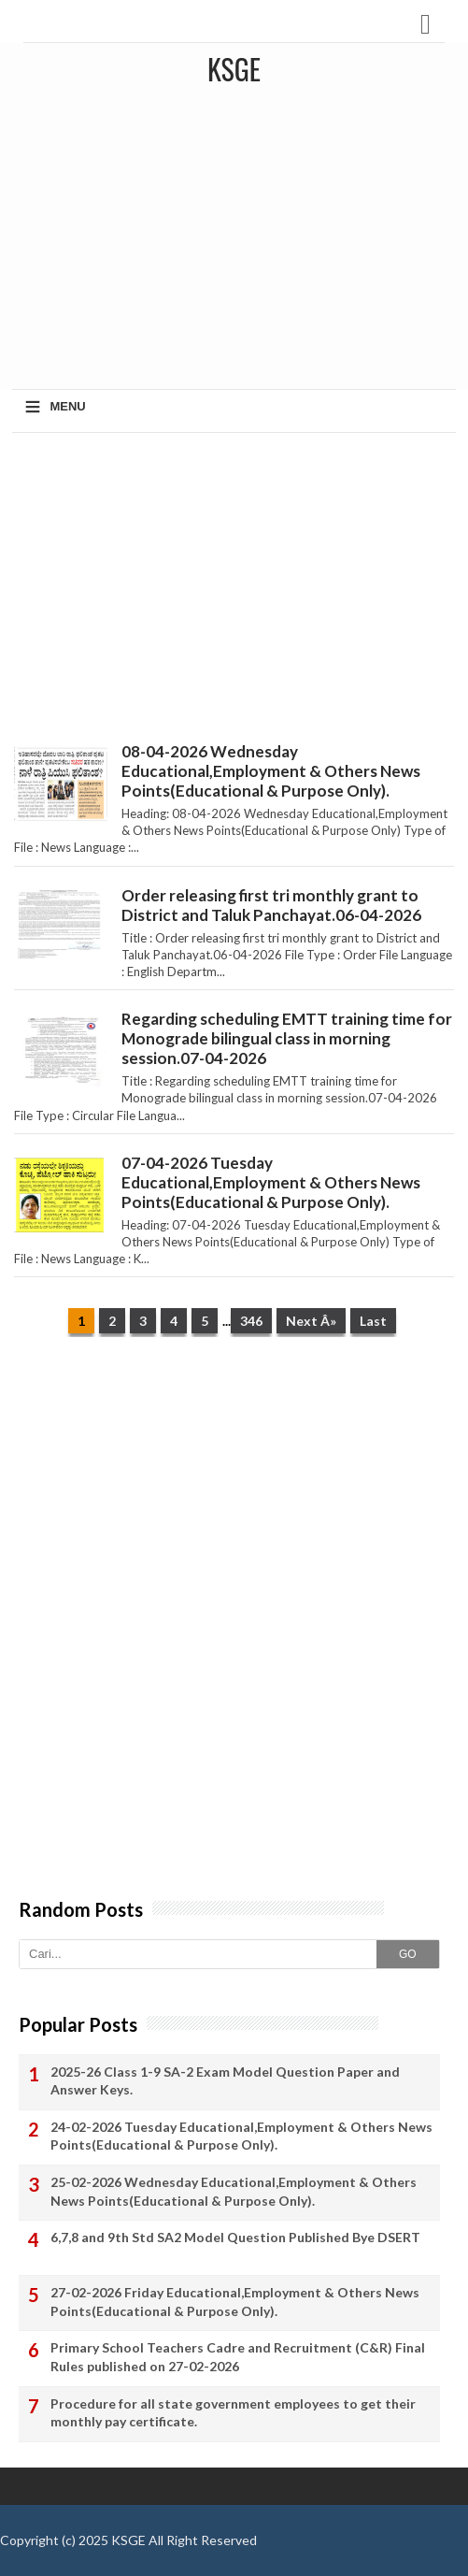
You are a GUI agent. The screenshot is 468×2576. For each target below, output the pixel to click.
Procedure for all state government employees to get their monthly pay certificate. (233, 2413)
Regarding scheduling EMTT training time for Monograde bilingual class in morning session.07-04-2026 (286, 1038)
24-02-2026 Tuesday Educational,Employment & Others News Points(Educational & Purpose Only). (241, 2136)
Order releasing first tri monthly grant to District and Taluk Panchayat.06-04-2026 (271, 905)
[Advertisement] (234, 582)
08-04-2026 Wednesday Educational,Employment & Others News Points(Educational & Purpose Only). (270, 770)
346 (251, 1321)
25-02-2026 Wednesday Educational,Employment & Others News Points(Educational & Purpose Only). (233, 2191)
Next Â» (311, 1321)
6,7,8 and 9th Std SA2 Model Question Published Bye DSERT (235, 2237)
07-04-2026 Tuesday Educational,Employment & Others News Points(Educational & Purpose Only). (270, 1182)
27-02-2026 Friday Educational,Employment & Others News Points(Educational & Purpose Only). (234, 2301)
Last (373, 1321)
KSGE (128, 2540)
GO (408, 1954)
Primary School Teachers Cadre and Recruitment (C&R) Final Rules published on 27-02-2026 (237, 2356)
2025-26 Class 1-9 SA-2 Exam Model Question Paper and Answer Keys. (225, 2081)
